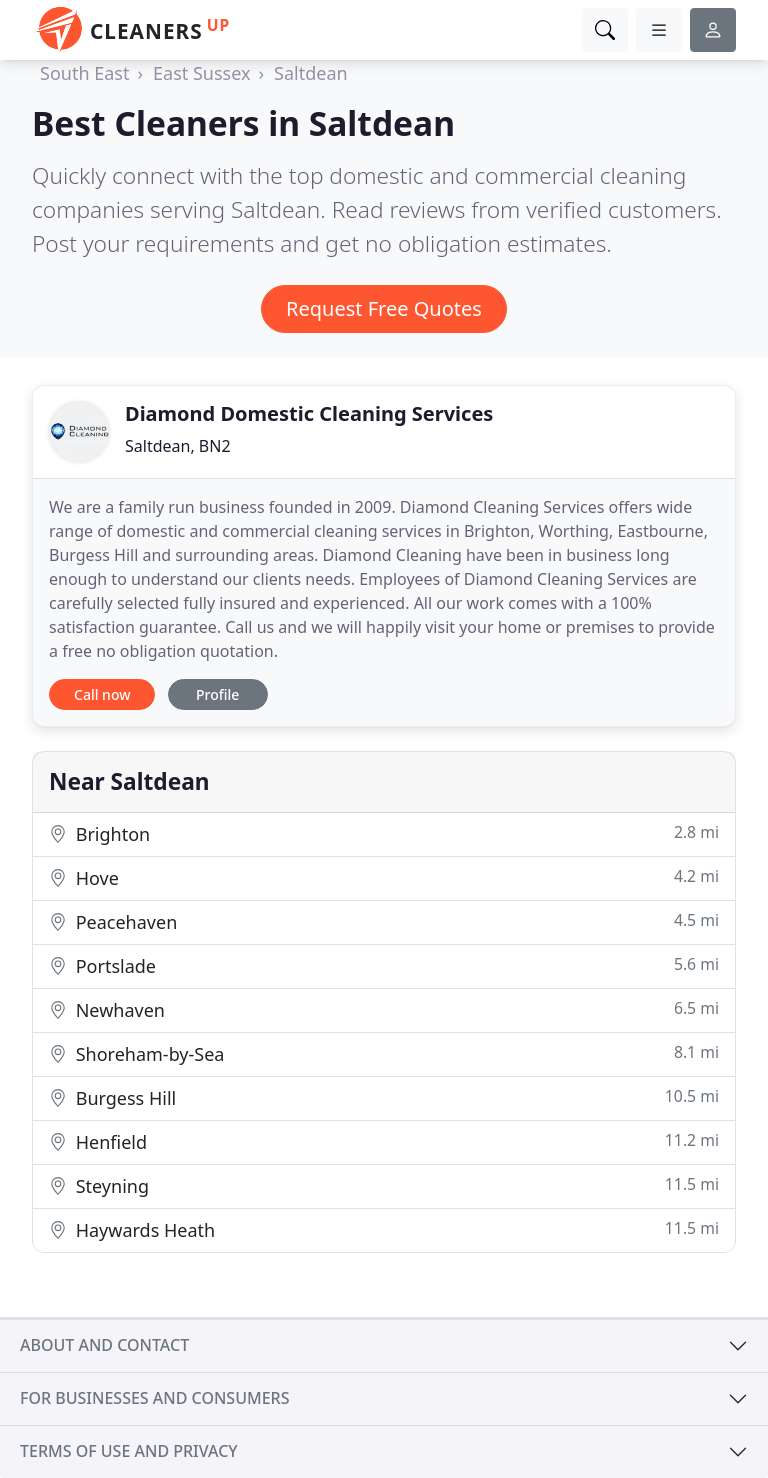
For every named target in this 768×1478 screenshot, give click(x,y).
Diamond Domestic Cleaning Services (309, 413)
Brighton (384, 833)
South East (84, 73)
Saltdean (311, 73)
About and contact (104, 1345)
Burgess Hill (384, 1097)
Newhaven (384, 1009)
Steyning (384, 1185)
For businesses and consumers (154, 1398)
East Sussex (201, 73)
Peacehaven (384, 921)
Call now (102, 694)
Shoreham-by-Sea (384, 1053)
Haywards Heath (384, 1229)
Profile (217, 694)
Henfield (384, 1141)
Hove (384, 877)
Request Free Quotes (384, 308)
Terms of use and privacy (129, 1451)
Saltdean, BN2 (178, 446)
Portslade (384, 965)
